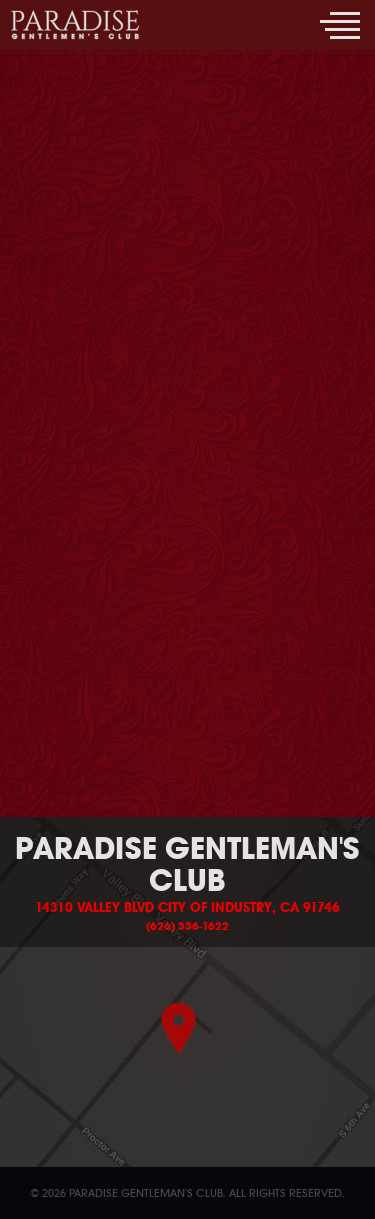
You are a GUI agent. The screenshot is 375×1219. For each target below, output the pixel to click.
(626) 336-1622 (187, 926)
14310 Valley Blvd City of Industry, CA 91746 (187, 908)
